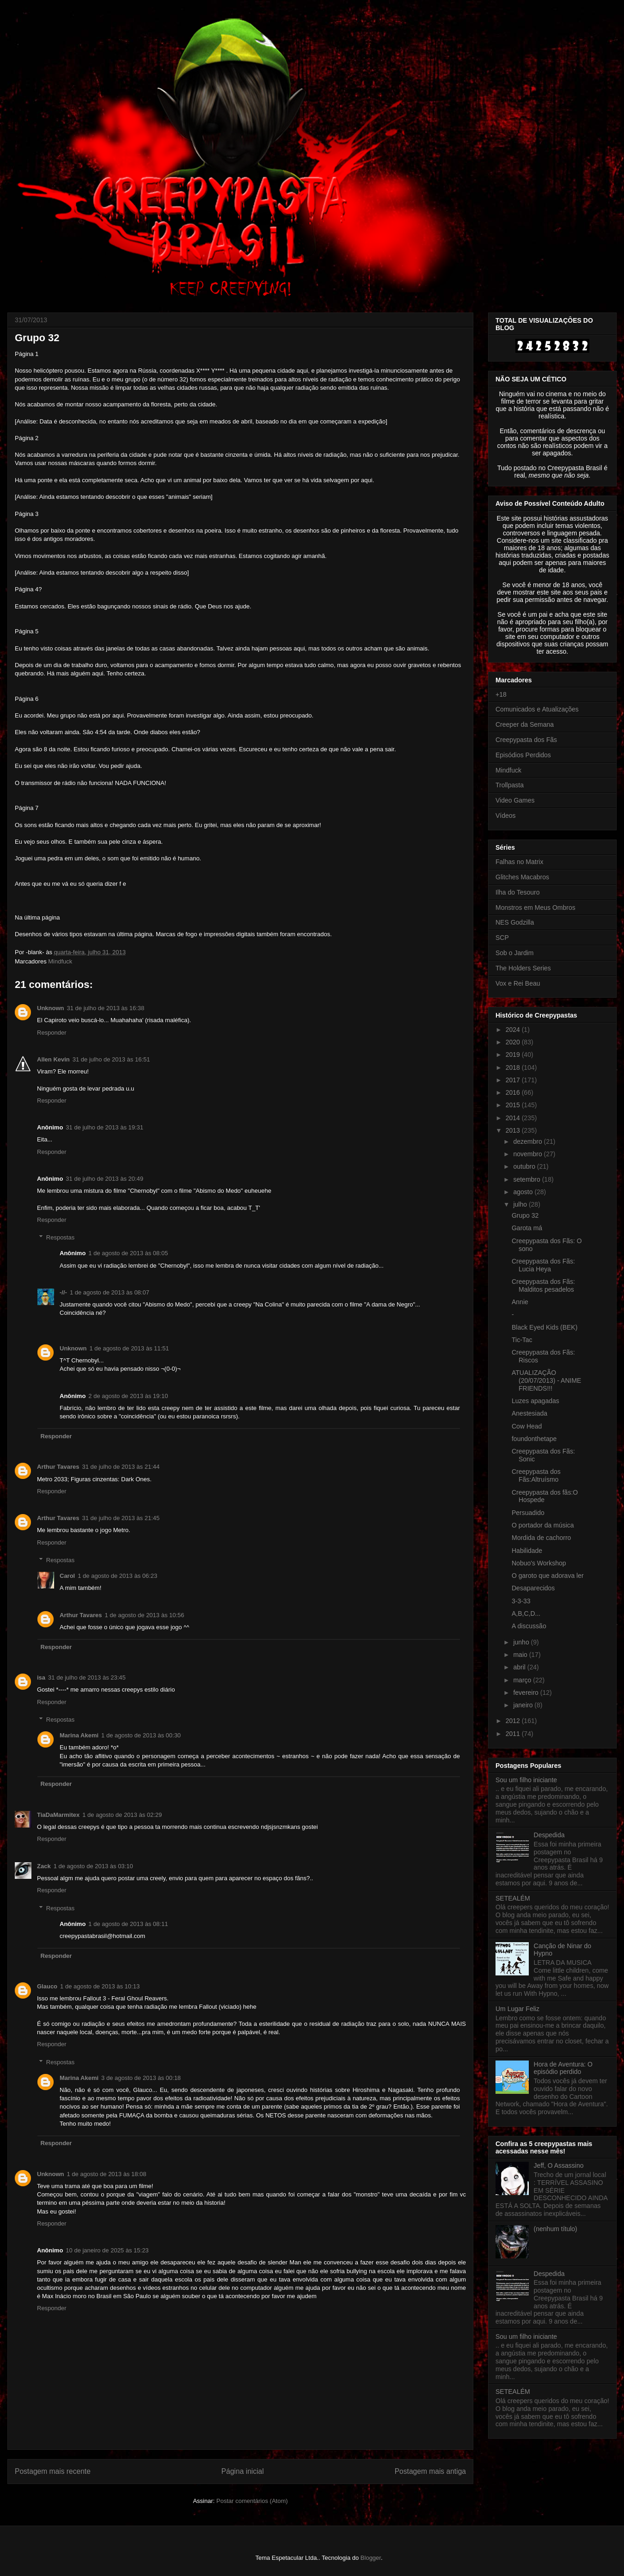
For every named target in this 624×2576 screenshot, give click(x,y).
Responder (52, 1032)
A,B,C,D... (526, 1613)
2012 (514, 1720)
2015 (514, 1105)
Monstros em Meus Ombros (535, 907)
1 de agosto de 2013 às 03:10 (93, 1866)
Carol (67, 1575)
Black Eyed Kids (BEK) (544, 1327)
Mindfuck (60, 961)
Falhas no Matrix (519, 861)
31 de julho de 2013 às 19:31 (104, 1127)
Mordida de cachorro (541, 1537)
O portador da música (543, 1525)
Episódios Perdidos (523, 755)
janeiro (523, 1705)
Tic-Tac (522, 1339)
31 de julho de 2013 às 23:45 (87, 1677)
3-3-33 (521, 1601)
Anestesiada (529, 1413)
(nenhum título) (555, 2229)
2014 (514, 1118)
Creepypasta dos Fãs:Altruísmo (536, 1475)
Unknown (50, 1008)
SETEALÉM (513, 1898)
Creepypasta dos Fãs (526, 739)
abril (520, 1667)
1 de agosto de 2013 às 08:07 (109, 1292)
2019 (514, 1054)
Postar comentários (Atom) (252, 2500)
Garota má (527, 1228)
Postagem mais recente (53, 2471)
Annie (520, 1302)
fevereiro (526, 1692)
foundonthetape (534, 1438)
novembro (528, 1154)
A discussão (529, 1626)
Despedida (549, 1835)
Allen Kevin (53, 1059)
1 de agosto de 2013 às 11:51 (129, 1348)
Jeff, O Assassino (559, 2165)
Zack (44, 1866)
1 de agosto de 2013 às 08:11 (128, 1923)
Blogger (371, 2557)
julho (520, 1204)
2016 (514, 1092)
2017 (514, 1080)
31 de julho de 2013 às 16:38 (106, 1008)
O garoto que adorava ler (548, 1575)
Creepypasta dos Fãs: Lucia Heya (543, 1265)
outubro (525, 1166)
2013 (514, 1130)
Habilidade (527, 1550)
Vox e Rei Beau (518, 983)
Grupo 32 (525, 1215)
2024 (514, 1029)
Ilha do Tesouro (517, 892)
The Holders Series (523, 968)
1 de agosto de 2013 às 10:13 (100, 1986)
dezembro (528, 1141)
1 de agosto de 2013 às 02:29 (122, 1814)
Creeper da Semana (525, 724)
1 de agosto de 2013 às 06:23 (117, 1575)
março (523, 1680)
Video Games (515, 800)
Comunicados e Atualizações (537, 709)
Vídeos (506, 815)
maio (521, 1654)
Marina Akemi (79, 1735)
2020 (514, 1042)
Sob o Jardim (514, 953)
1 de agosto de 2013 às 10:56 (144, 1615)
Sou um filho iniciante (526, 1780)
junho (522, 1642)
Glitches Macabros (522, 877)
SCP (502, 937)
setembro (527, 1179)
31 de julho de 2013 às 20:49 (104, 1178)
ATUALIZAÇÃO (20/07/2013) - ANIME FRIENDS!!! (546, 1380)
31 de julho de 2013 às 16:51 (111, 1059)
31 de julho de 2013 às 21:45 (121, 1518)
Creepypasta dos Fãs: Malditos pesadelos (543, 1285)
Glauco (47, 1986)
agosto (523, 1192)
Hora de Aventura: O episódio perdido (563, 2068)
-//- (63, 1292)
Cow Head (527, 1426)
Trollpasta (510, 785)
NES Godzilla (515, 922)
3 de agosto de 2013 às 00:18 (141, 2077)
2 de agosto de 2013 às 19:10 (128, 1395)
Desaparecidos (533, 1588)
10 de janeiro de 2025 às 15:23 (107, 2250)
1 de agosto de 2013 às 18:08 (107, 2174)
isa (41, 1677)
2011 (514, 1733)
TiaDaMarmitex (58, 1814)
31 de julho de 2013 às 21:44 (121, 1466)
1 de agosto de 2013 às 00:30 (141, 1735)
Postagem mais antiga (430, 2471)
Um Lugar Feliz (517, 2008)
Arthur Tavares (58, 1466)
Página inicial (242, 2471)
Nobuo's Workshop (539, 1563)
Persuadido (528, 1512)
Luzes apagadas (535, 1401)
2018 (514, 1067)
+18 (501, 694)
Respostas (60, 1237)
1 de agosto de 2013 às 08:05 (128, 1253)
